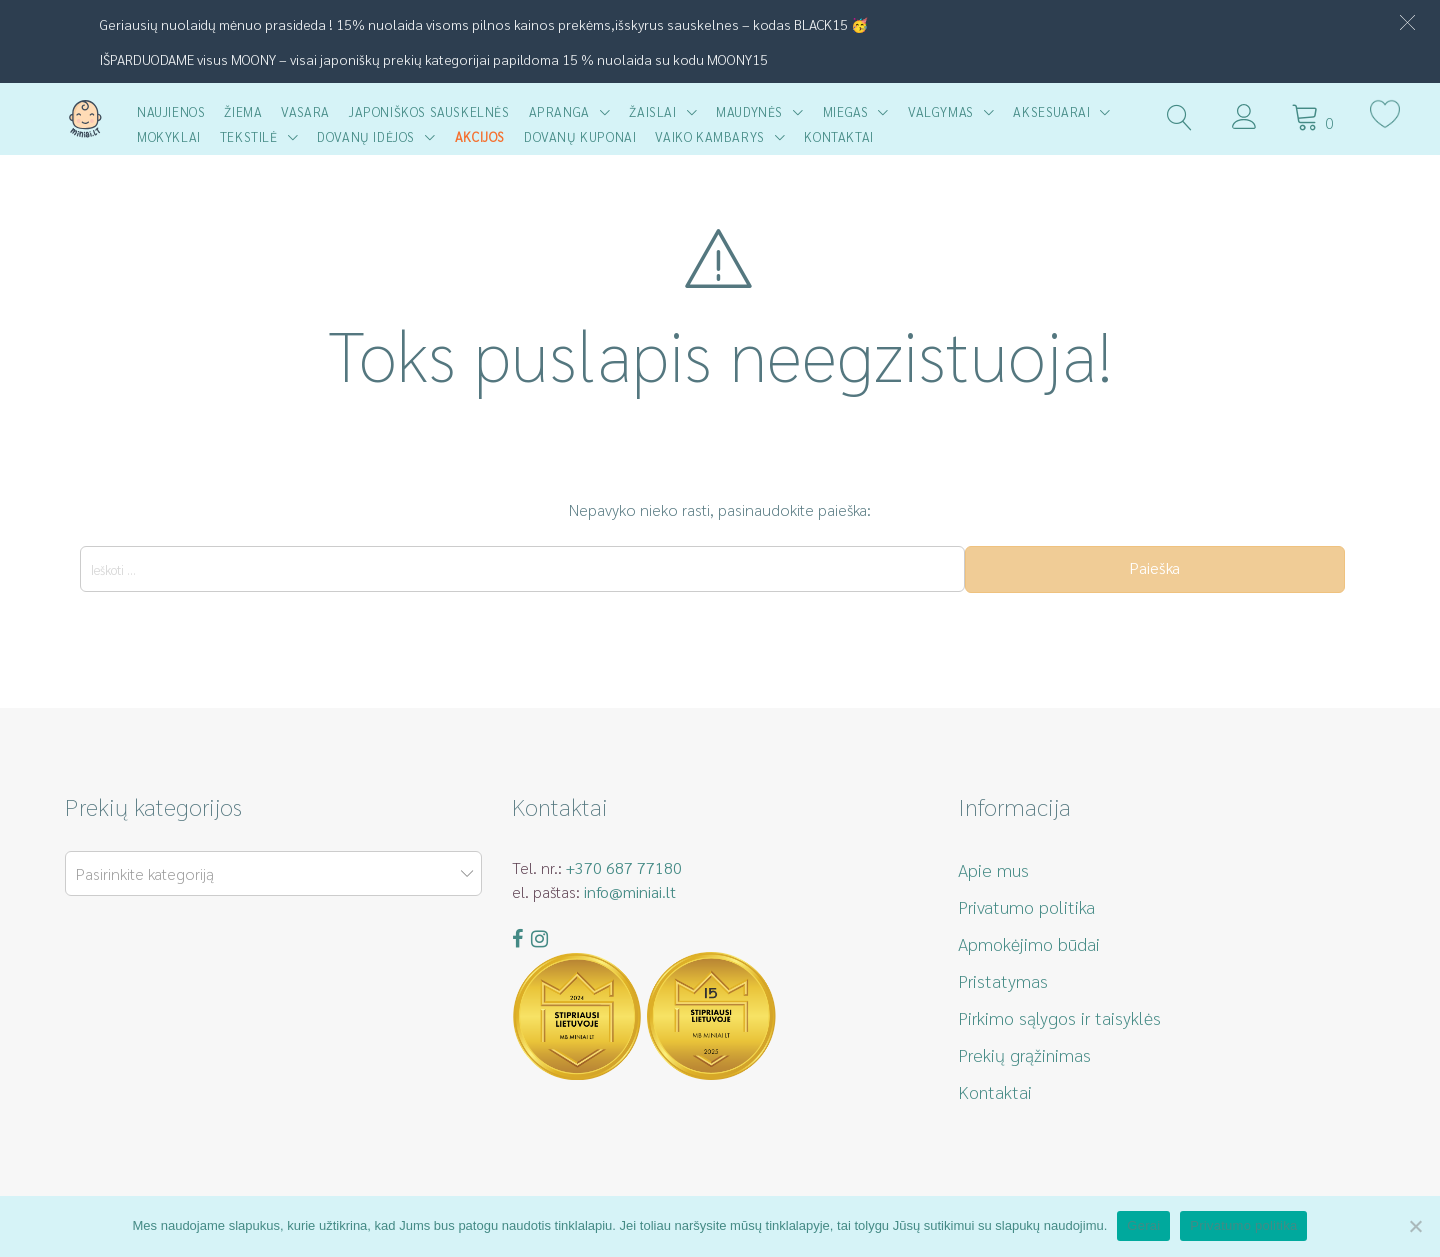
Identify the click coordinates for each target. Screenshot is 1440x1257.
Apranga (559, 111)
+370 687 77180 (624, 867)
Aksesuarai (1051, 111)
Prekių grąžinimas (1024, 1054)
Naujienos (171, 111)
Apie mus (993, 869)
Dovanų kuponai (580, 136)
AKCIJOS (480, 136)
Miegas (846, 111)
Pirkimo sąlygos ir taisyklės (1059, 1017)
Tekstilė (249, 136)
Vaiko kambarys (709, 136)
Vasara (305, 111)
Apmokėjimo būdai (1029, 943)
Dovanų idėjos (366, 136)
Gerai (1143, 1225)
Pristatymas (1003, 980)
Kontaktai (838, 136)
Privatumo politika (1026, 906)
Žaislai (652, 111)
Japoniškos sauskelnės (429, 111)
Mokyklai (169, 136)
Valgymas (941, 111)
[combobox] (273, 873)
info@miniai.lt (630, 891)
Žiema (243, 111)
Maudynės (749, 111)
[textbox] (269, 874)
